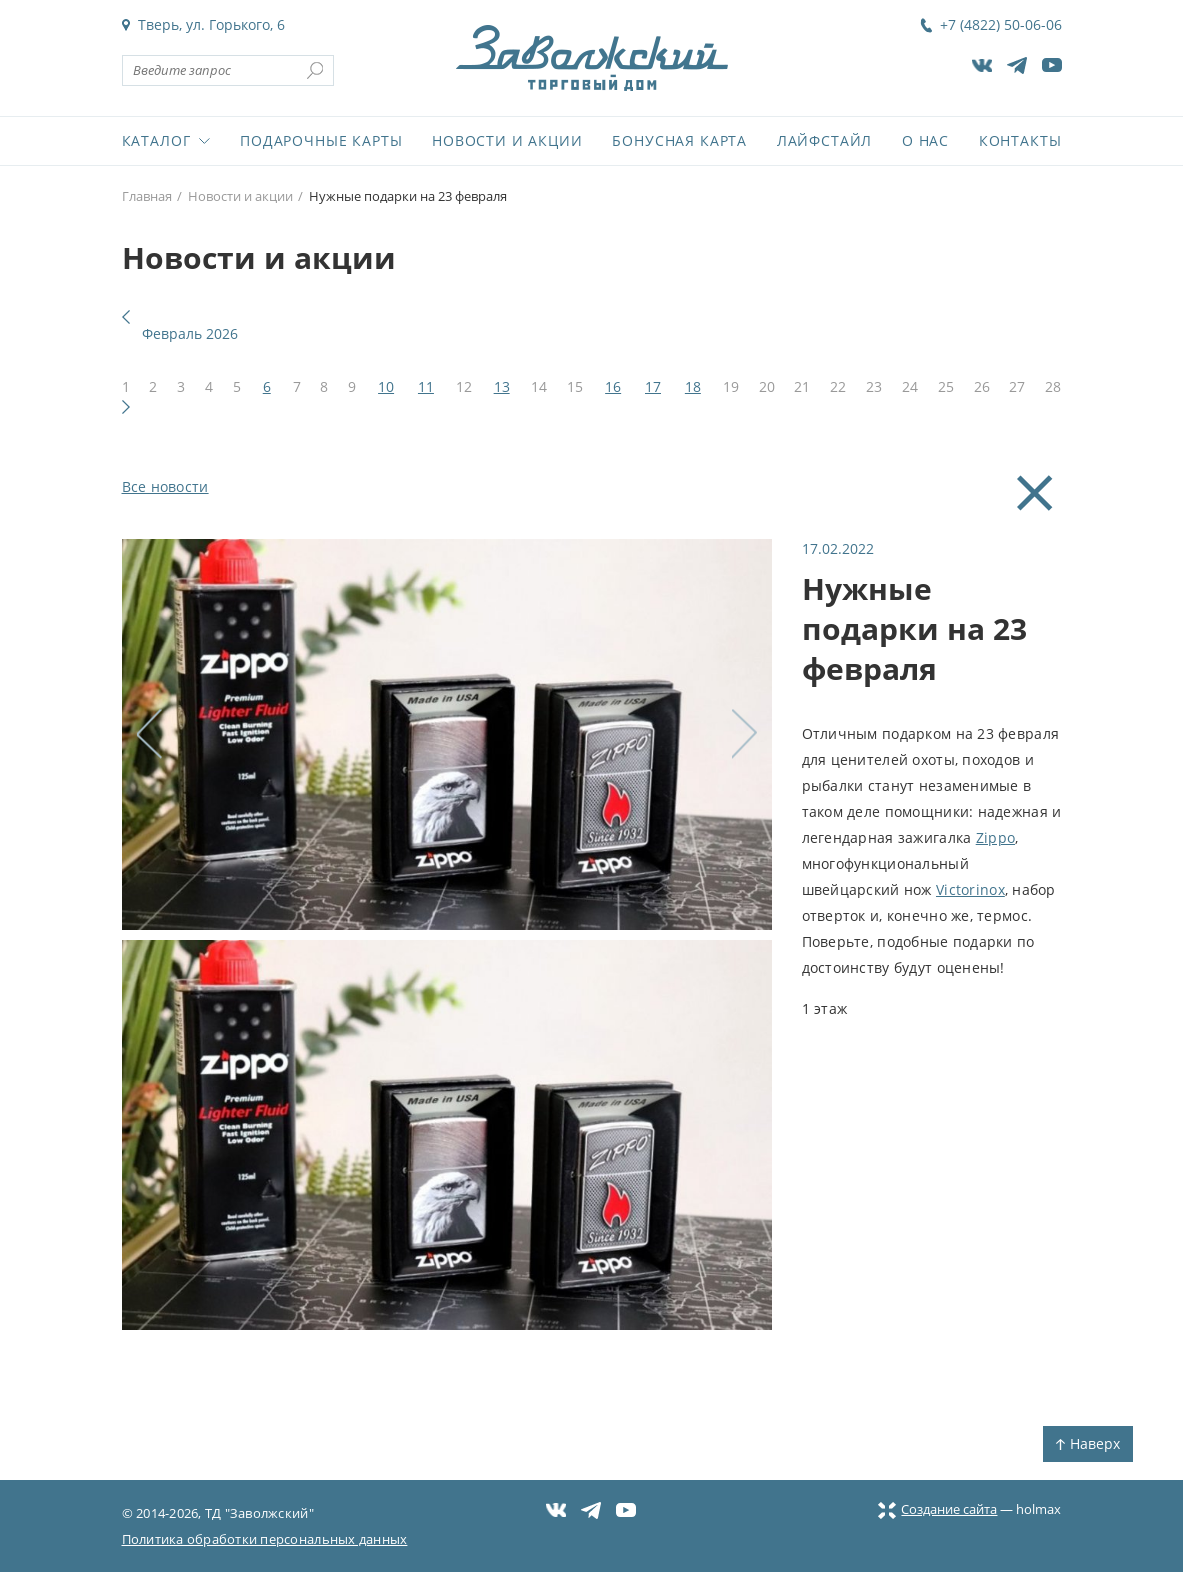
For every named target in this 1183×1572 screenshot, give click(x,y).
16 (613, 386)
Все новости (165, 486)
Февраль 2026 (190, 333)
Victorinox (970, 889)
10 (386, 386)
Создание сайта (937, 1509)
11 (426, 386)
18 (693, 386)
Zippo (995, 837)
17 (653, 386)
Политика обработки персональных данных (265, 1539)
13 (502, 386)
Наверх (1088, 1443)
